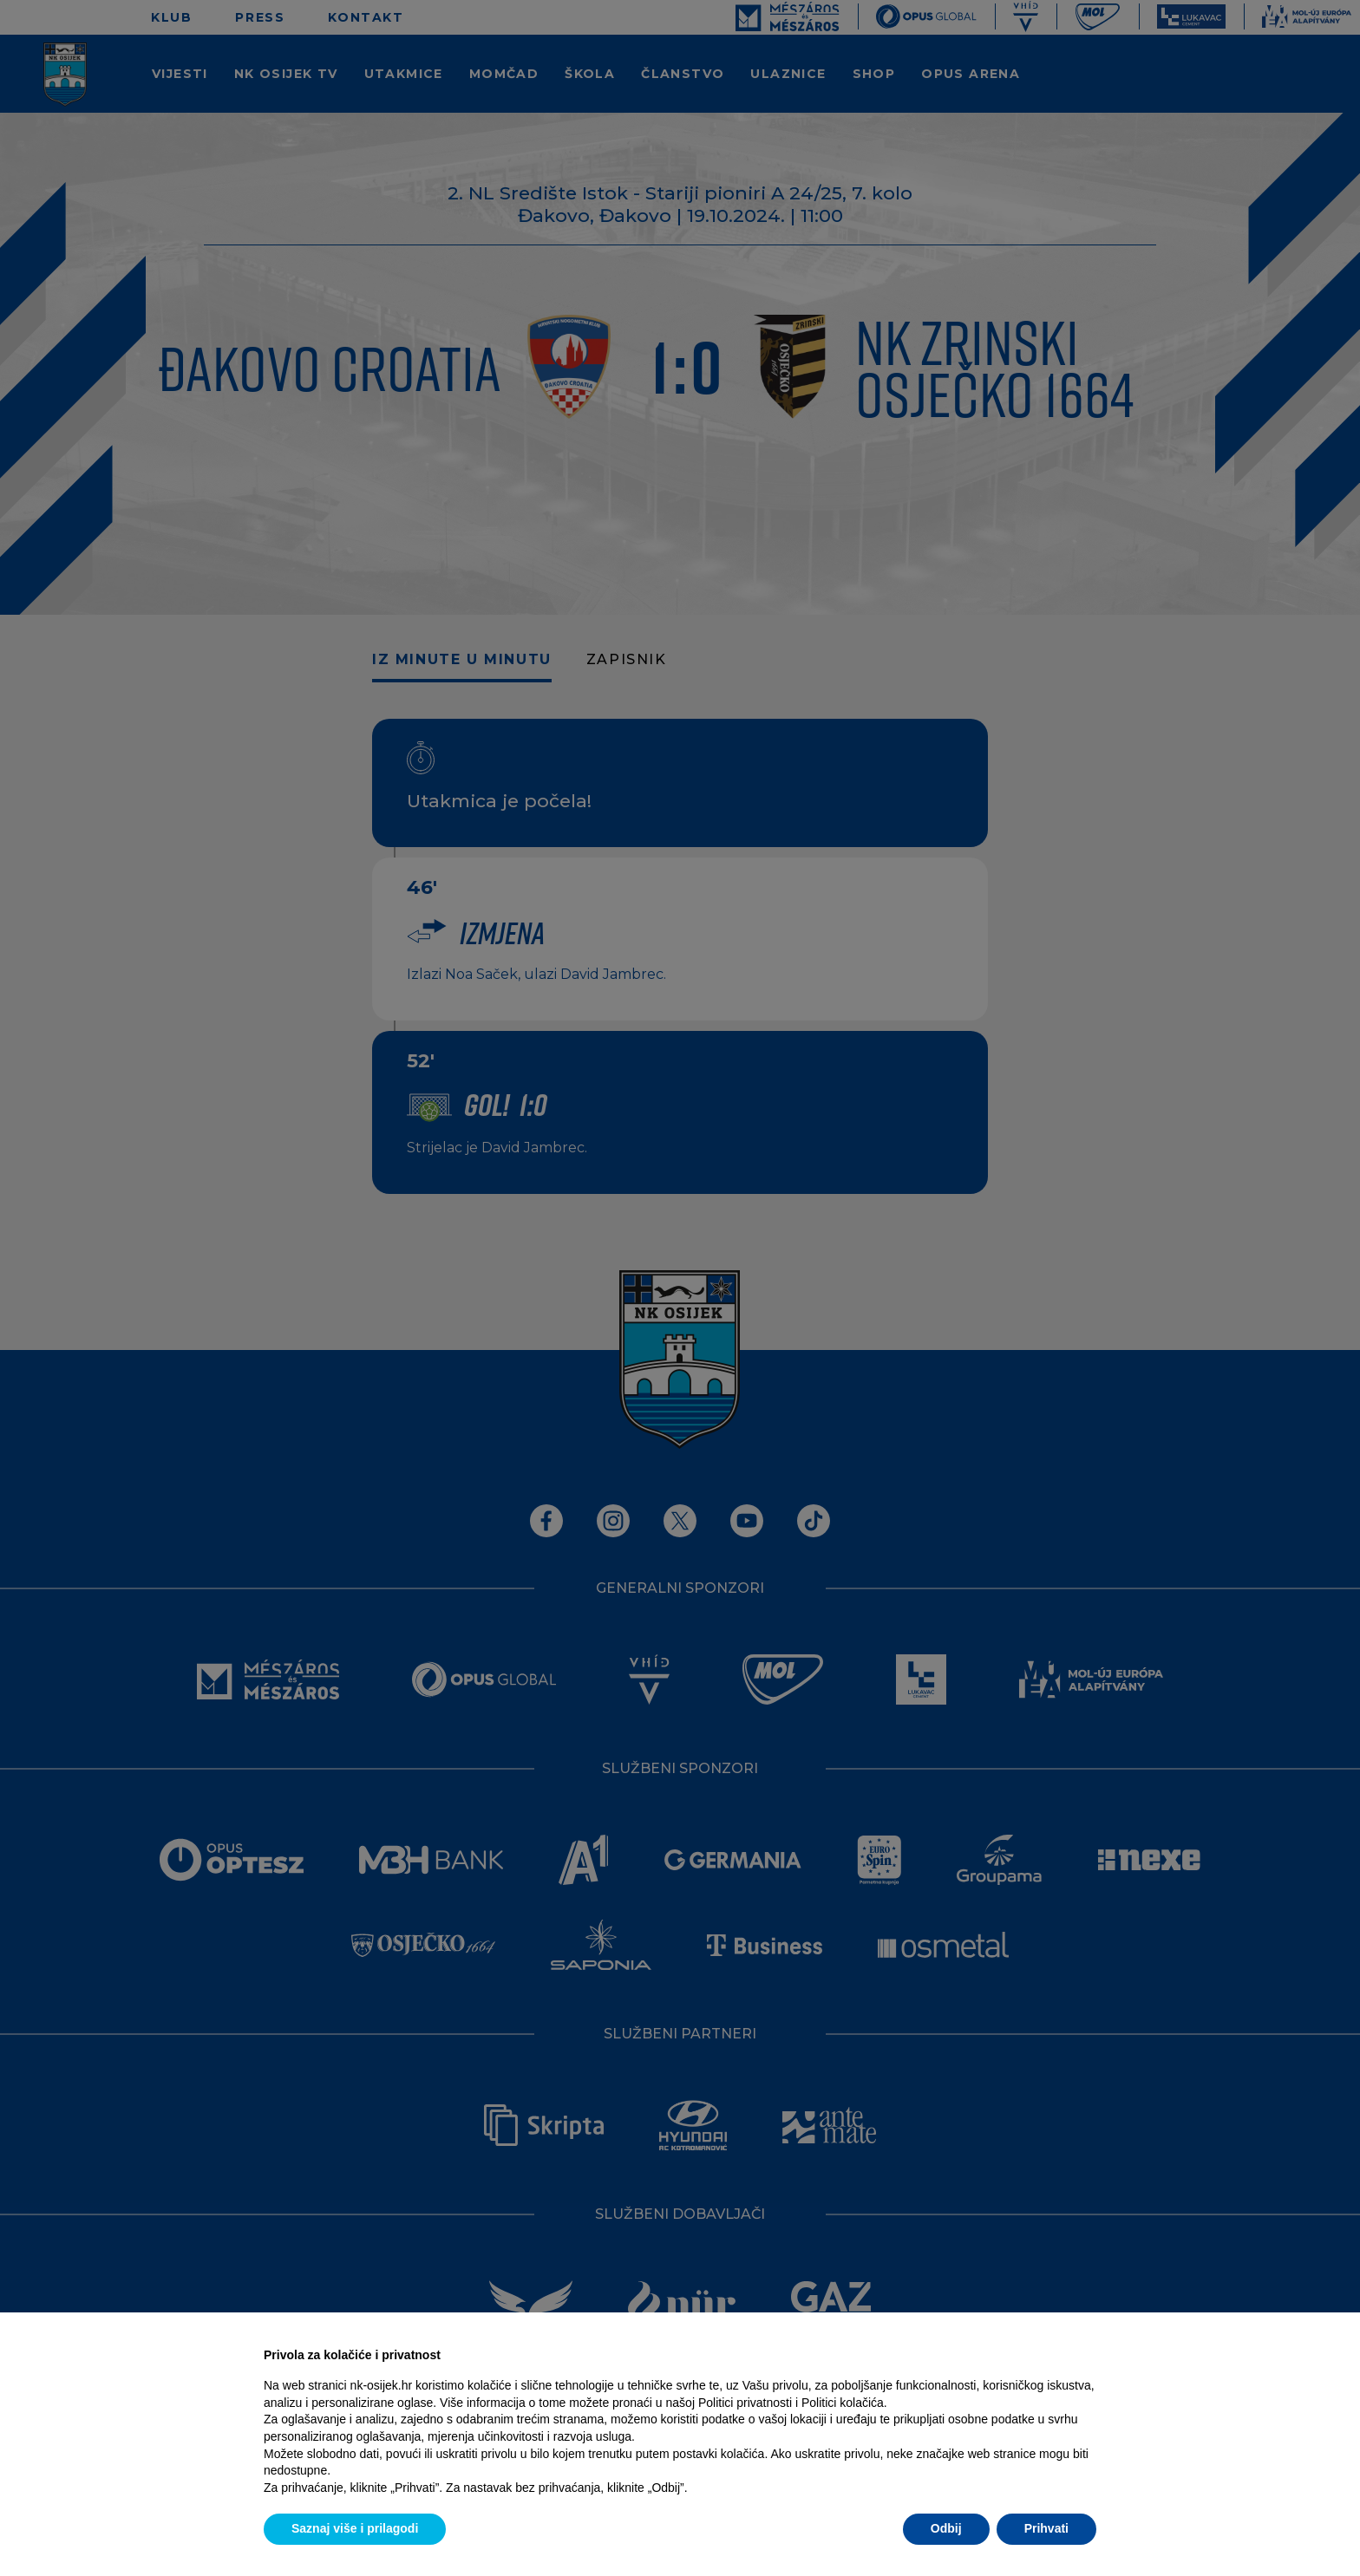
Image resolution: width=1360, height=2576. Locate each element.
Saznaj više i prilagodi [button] (354, 2528)
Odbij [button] (946, 2528)
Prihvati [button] (1046, 2528)
